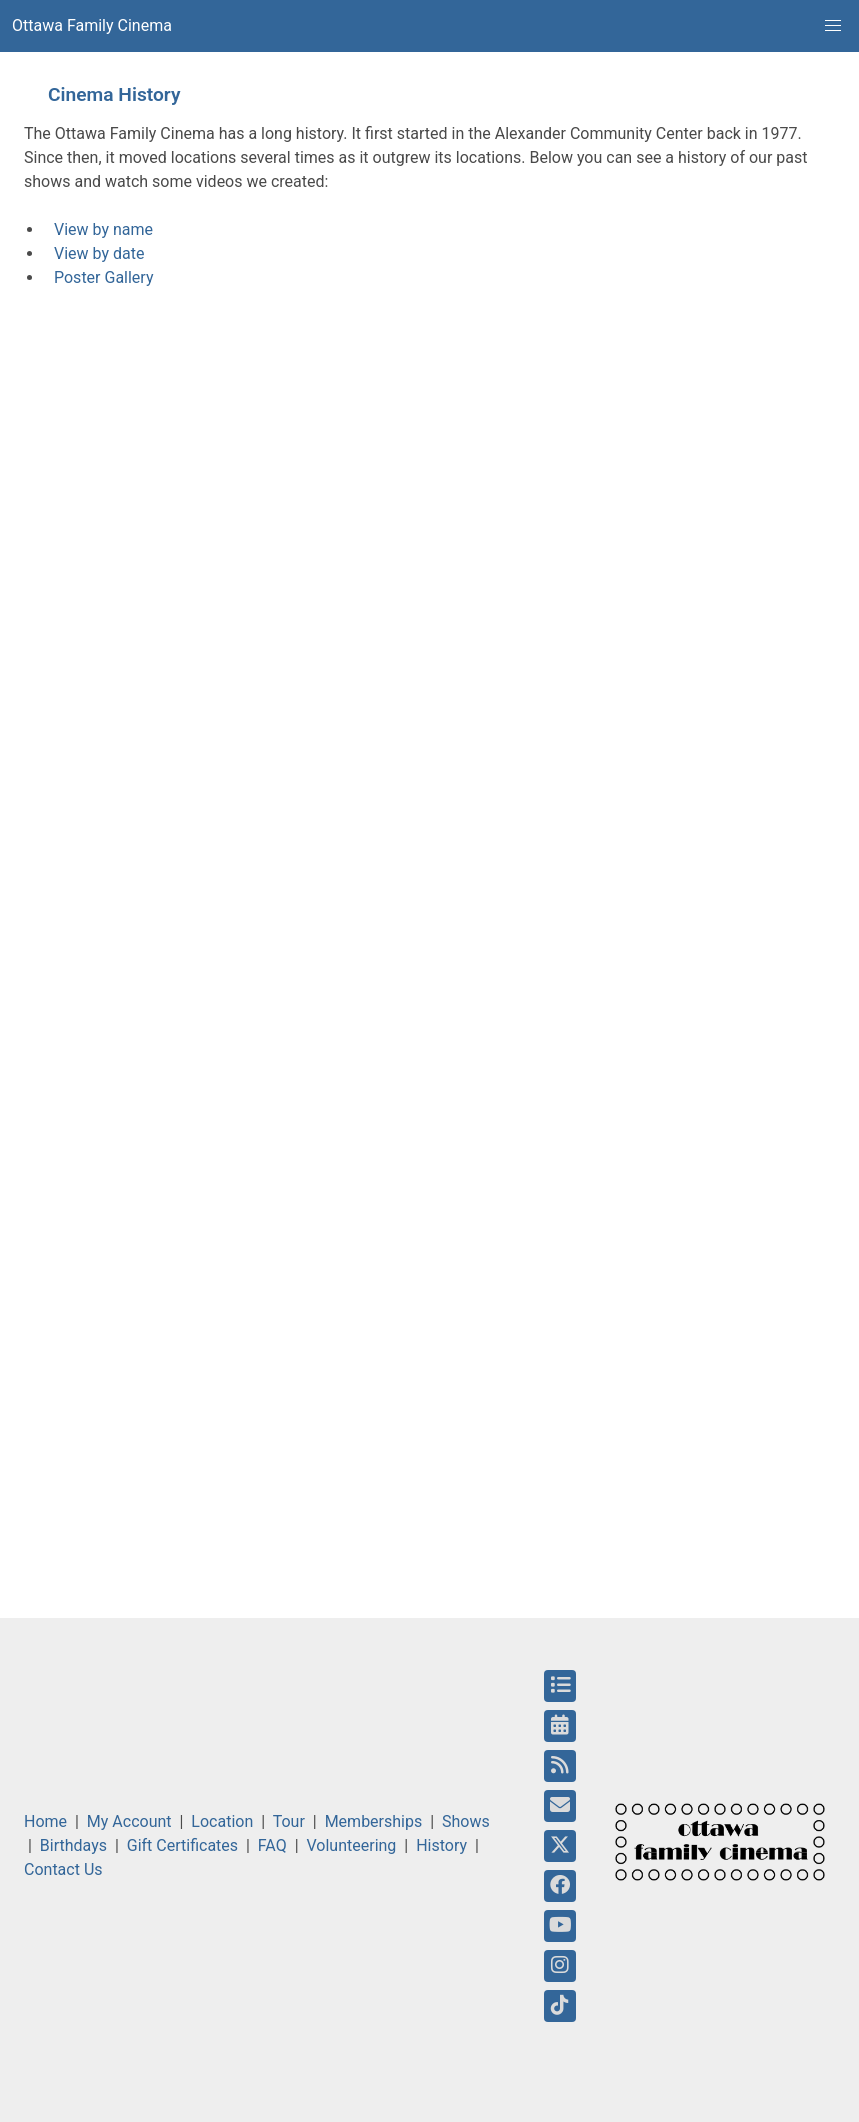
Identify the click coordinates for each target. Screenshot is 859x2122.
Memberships (374, 1821)
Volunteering (352, 1845)
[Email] (560, 1806)
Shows (466, 1821)
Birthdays (73, 1845)
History (441, 1845)
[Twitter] (560, 1846)
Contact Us (63, 1869)
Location (222, 1821)
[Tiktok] (560, 2006)
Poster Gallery (103, 277)
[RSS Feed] (560, 1766)
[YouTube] (560, 1926)
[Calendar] (560, 1726)
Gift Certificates (182, 1845)
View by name (103, 229)
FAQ (272, 1845)
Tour (289, 1821)
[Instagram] (560, 1966)
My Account (129, 1821)
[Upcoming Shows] (560, 1686)
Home (45, 1821)
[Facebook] (560, 1886)
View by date (99, 253)
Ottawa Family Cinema (92, 25)
